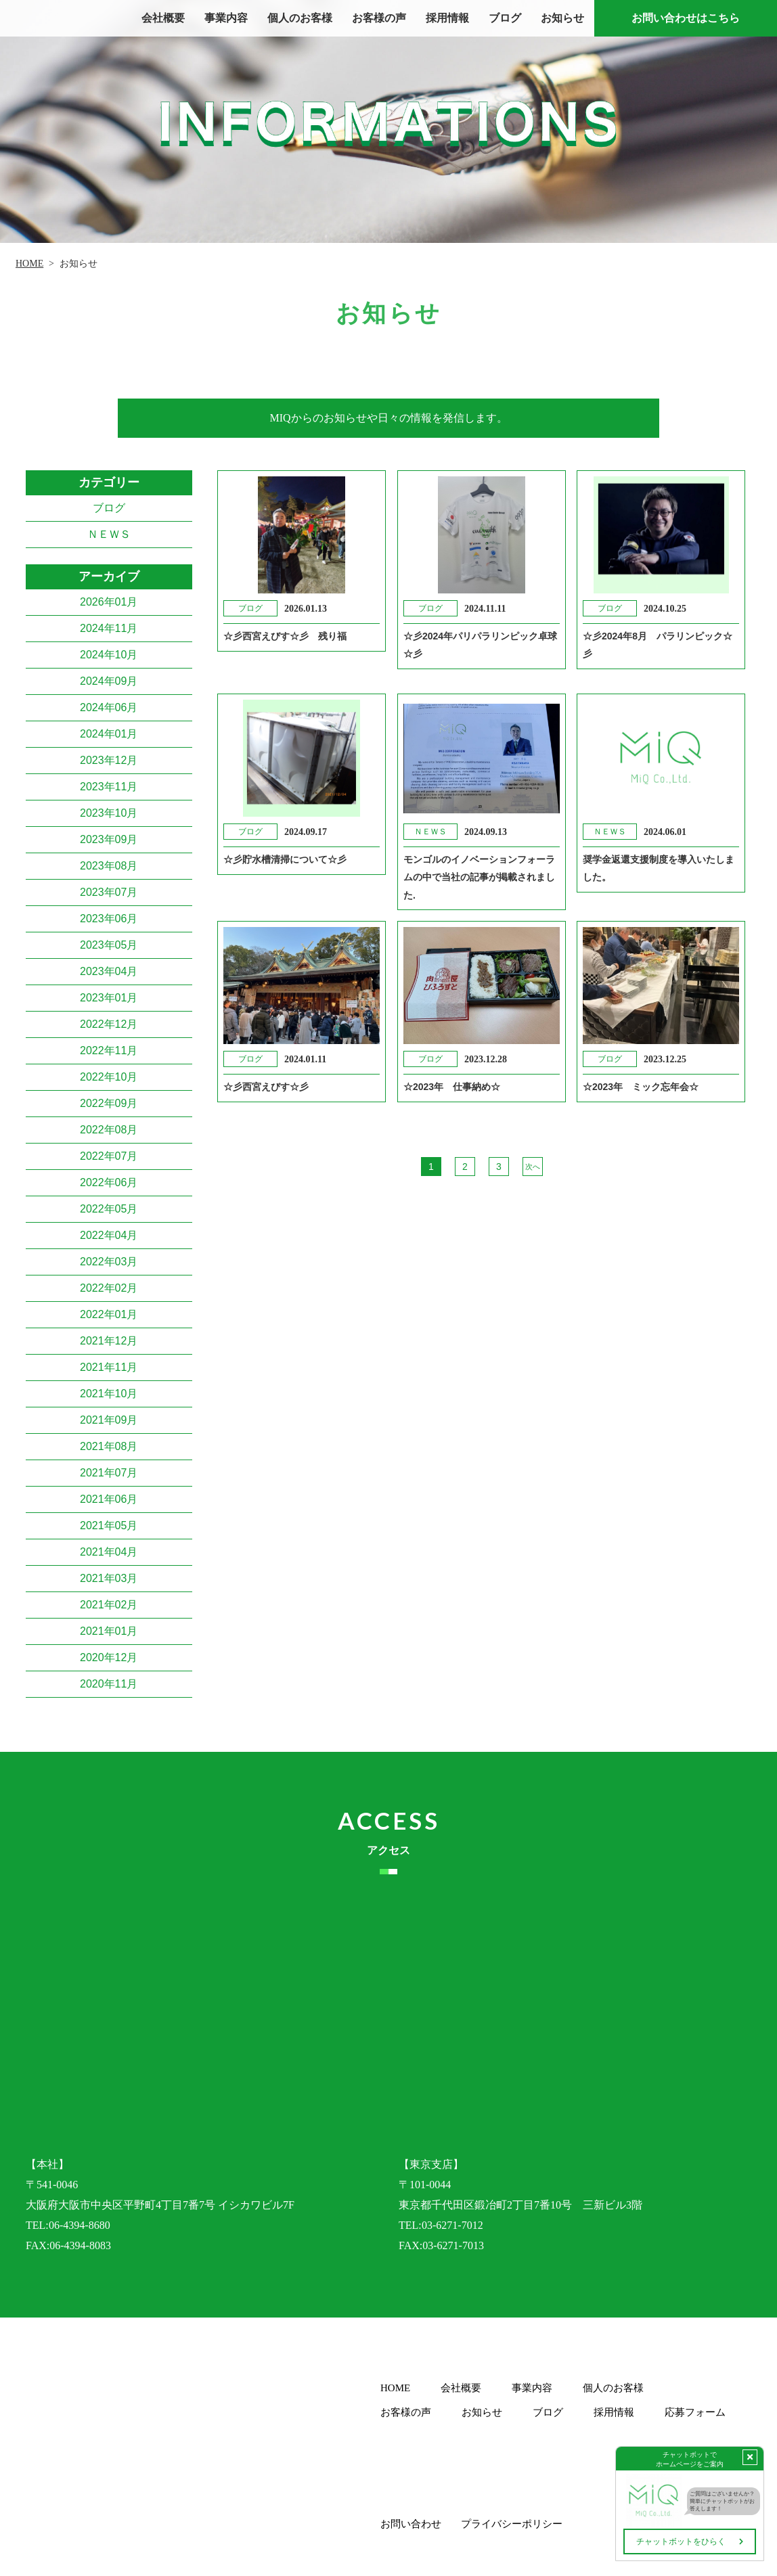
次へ (532, 1166)
